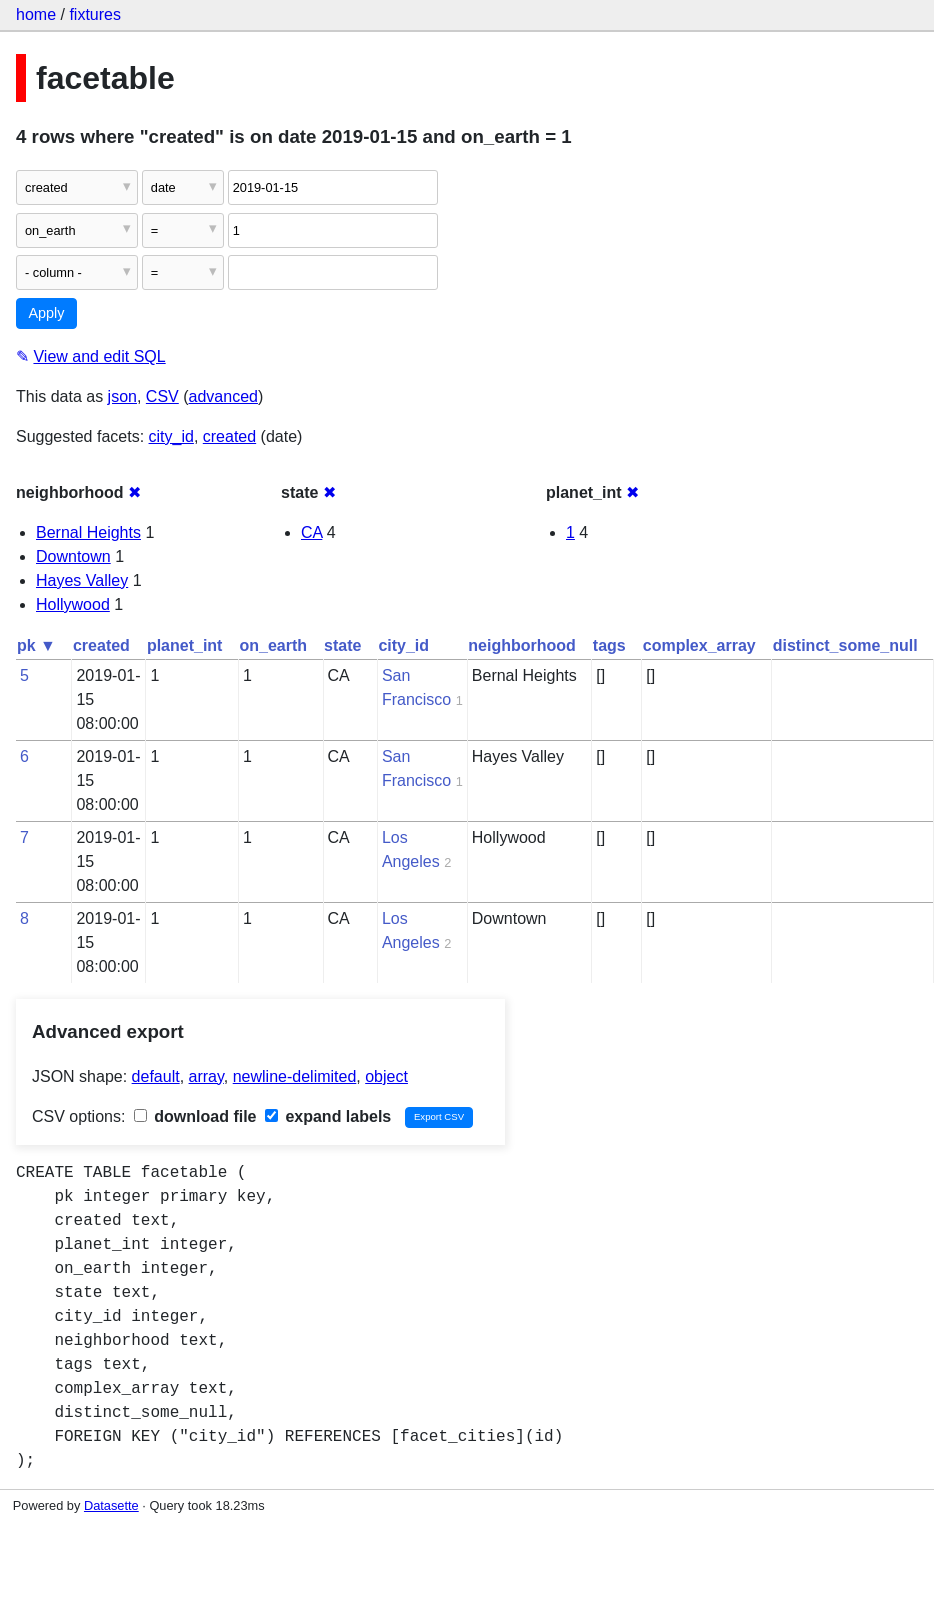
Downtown (73, 556)
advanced (223, 396)
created (229, 436)
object (386, 1076)
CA (311, 532)
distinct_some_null (845, 645)
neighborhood (522, 645)
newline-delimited (295, 1076)
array (206, 1076)
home (36, 14)
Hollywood (73, 604)
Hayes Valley (82, 580)
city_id (171, 436)
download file (195, 1116)
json (122, 396)
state (342, 645)
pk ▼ (36, 645)
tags (609, 645)
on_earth (273, 645)
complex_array (699, 645)
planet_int (185, 645)
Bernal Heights (88, 532)
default (156, 1076)
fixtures (95, 14)
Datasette (111, 1505)
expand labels (328, 1116)
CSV (162, 396)
